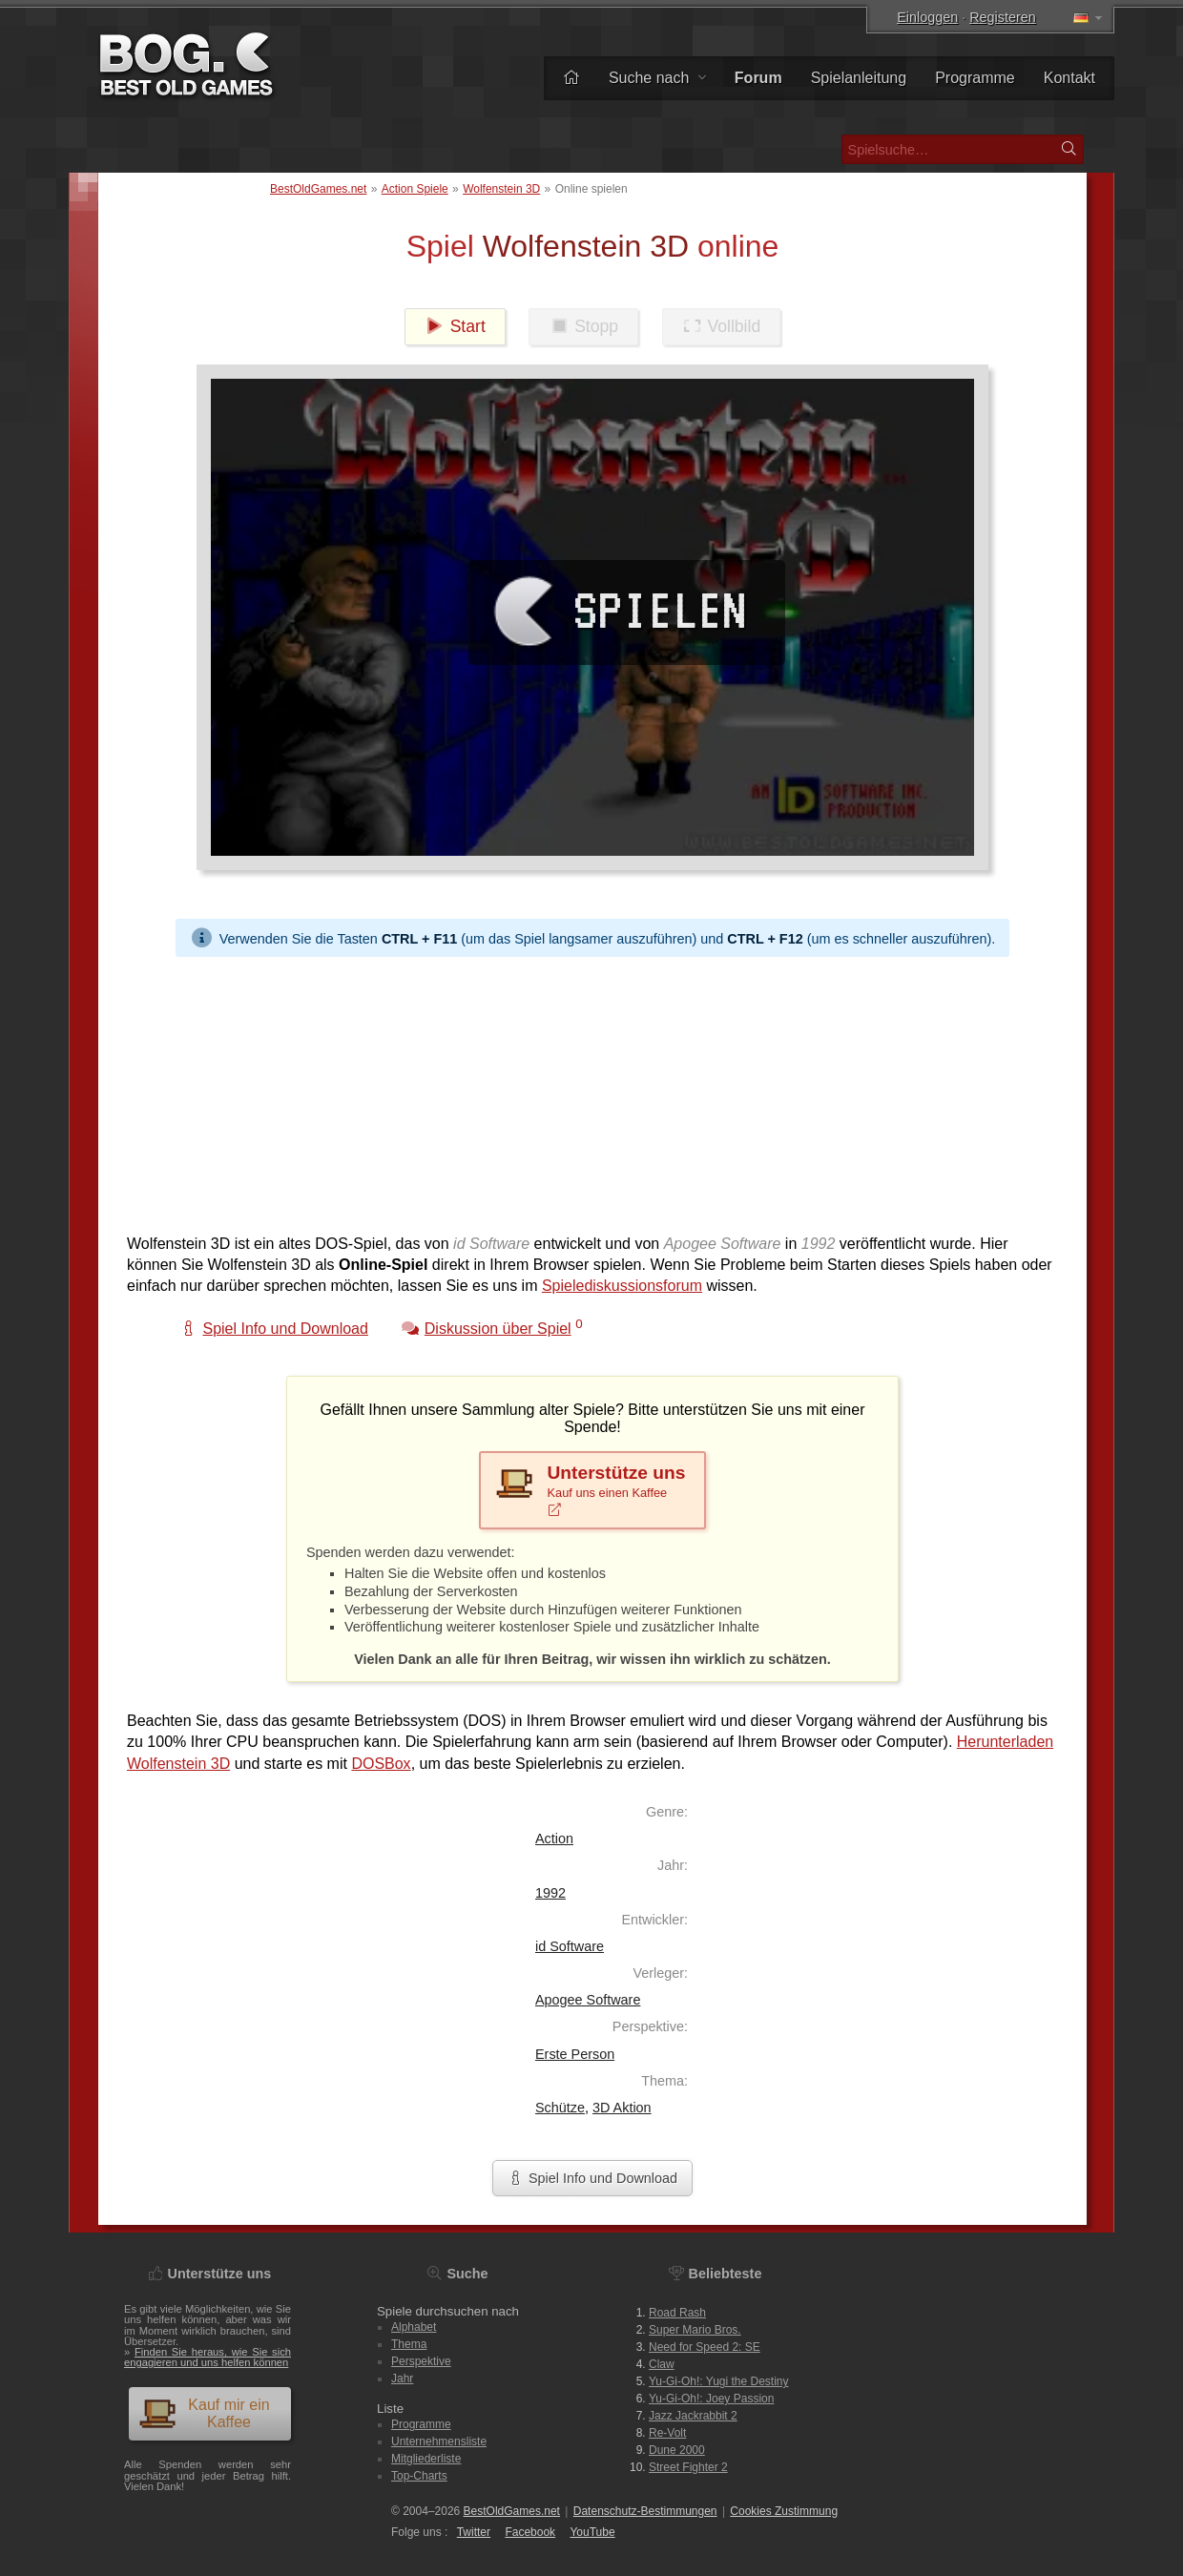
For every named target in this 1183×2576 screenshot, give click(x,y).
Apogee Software (587, 1999)
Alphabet (413, 2327)
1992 (550, 1893)
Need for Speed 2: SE (704, 2347)
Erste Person (574, 2054)
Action (554, 1838)
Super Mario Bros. (695, 2330)
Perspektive (421, 2361)
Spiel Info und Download (592, 2178)
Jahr (402, 2378)
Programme (975, 78)
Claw (662, 2364)
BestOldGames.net (318, 189)
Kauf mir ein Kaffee (204, 2413)
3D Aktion (622, 2107)
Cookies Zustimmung (784, 2511)
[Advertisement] (592, 1090)
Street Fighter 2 (688, 2467)
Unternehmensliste (439, 2441)
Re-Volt (667, 2433)
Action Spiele (415, 189)
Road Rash (677, 2312)
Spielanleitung (859, 78)
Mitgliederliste (426, 2458)
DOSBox (380, 1763)
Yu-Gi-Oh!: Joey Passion (711, 2398)
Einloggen (927, 17)
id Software (569, 1946)
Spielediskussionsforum (622, 1286)
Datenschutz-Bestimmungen (645, 2511)
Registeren (1002, 17)
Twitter (473, 2532)
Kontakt (1069, 78)
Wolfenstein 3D (501, 189)
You (592, 2532)
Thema (408, 2344)
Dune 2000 (677, 2450)
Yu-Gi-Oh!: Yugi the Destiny (719, 2381)
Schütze (560, 2107)
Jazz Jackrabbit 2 (693, 2415)
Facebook (530, 2532)
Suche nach (657, 78)
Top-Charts (419, 2476)
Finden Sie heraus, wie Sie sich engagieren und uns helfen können (207, 2357)
